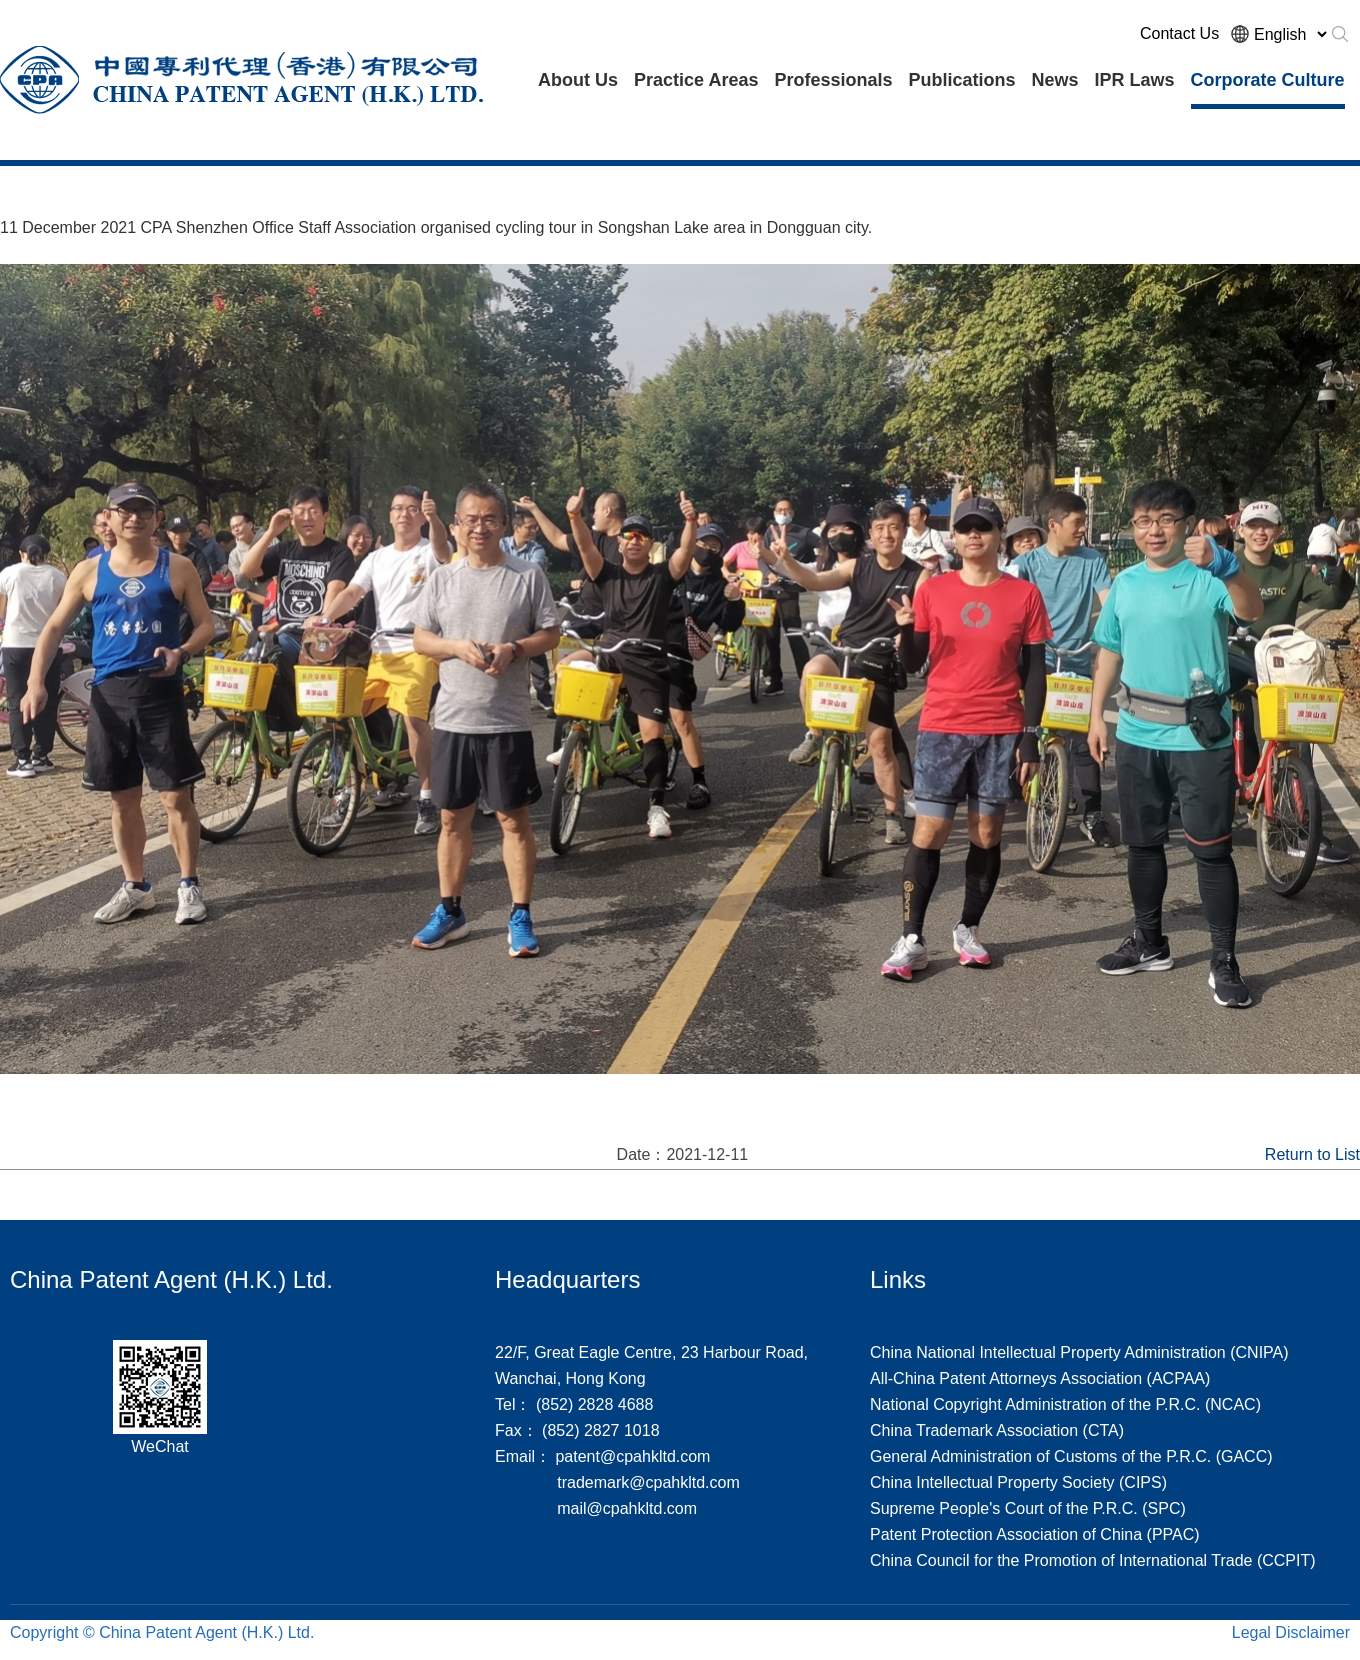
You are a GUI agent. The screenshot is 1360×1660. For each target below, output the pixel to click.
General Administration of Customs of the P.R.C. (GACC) (1071, 1456)
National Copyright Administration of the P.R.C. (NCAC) (1065, 1404)
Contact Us (1179, 33)
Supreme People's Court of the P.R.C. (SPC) (1028, 1508)
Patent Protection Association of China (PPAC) (1035, 1534)
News (1054, 80)
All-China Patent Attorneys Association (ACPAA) (1040, 1378)
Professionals (833, 80)
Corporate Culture (1268, 80)
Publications (961, 80)
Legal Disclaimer (1291, 1632)
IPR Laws (1135, 80)
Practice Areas (696, 80)
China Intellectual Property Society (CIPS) (1018, 1482)
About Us (578, 80)
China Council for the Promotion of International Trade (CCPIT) (1093, 1560)
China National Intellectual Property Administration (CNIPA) (1079, 1352)
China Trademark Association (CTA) (997, 1430)
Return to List (1312, 1154)
